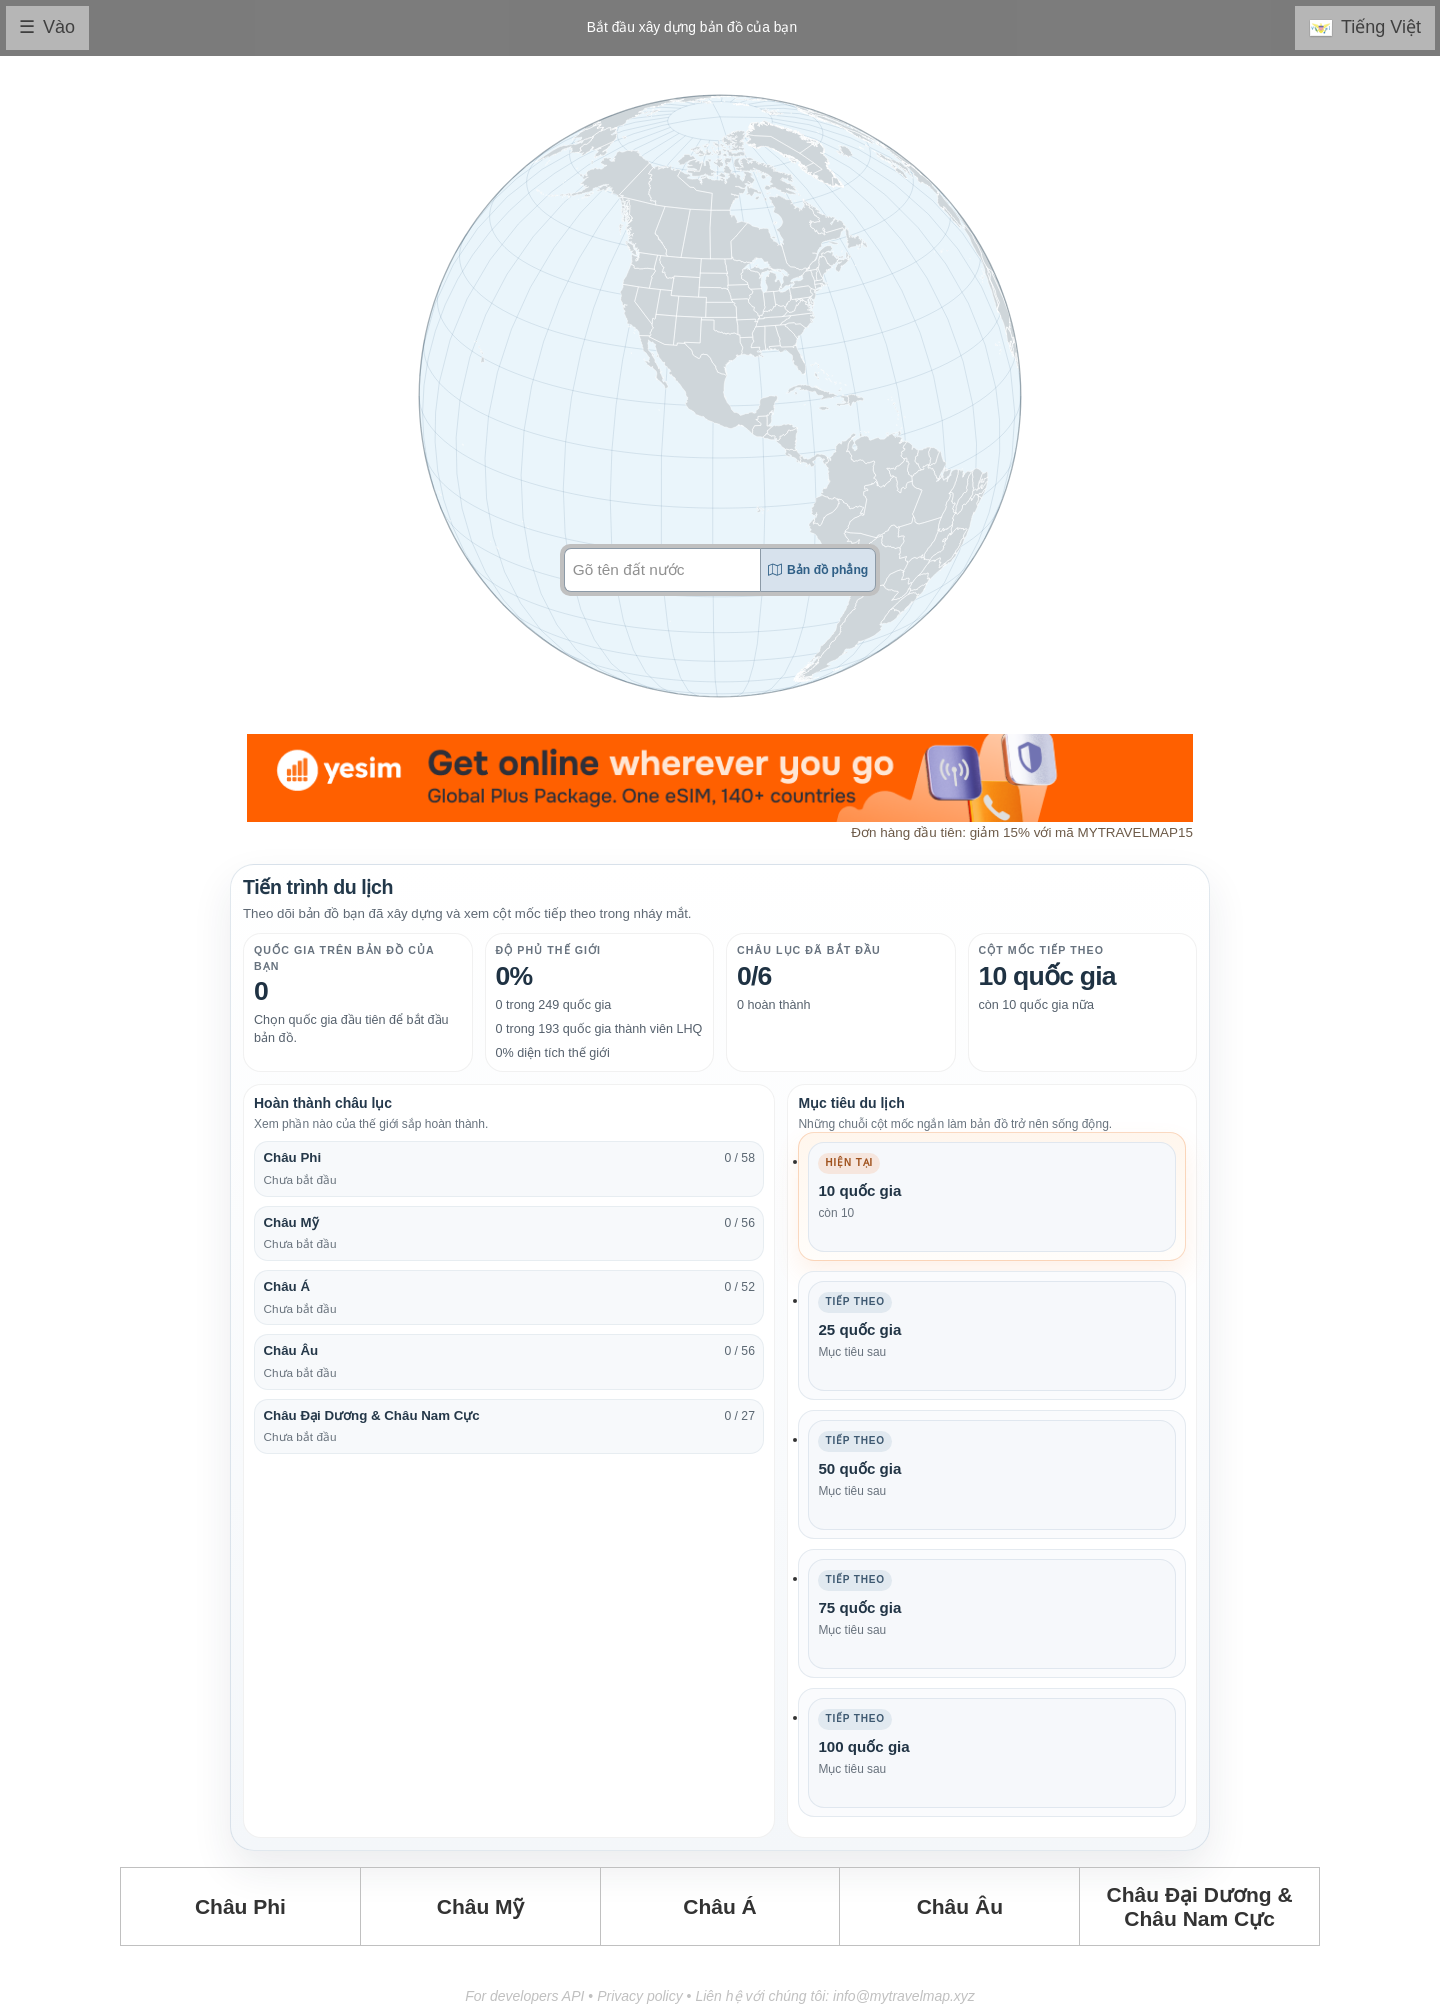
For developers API (524, 1996)
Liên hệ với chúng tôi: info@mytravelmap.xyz (834, 1996)
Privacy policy (640, 1996)
